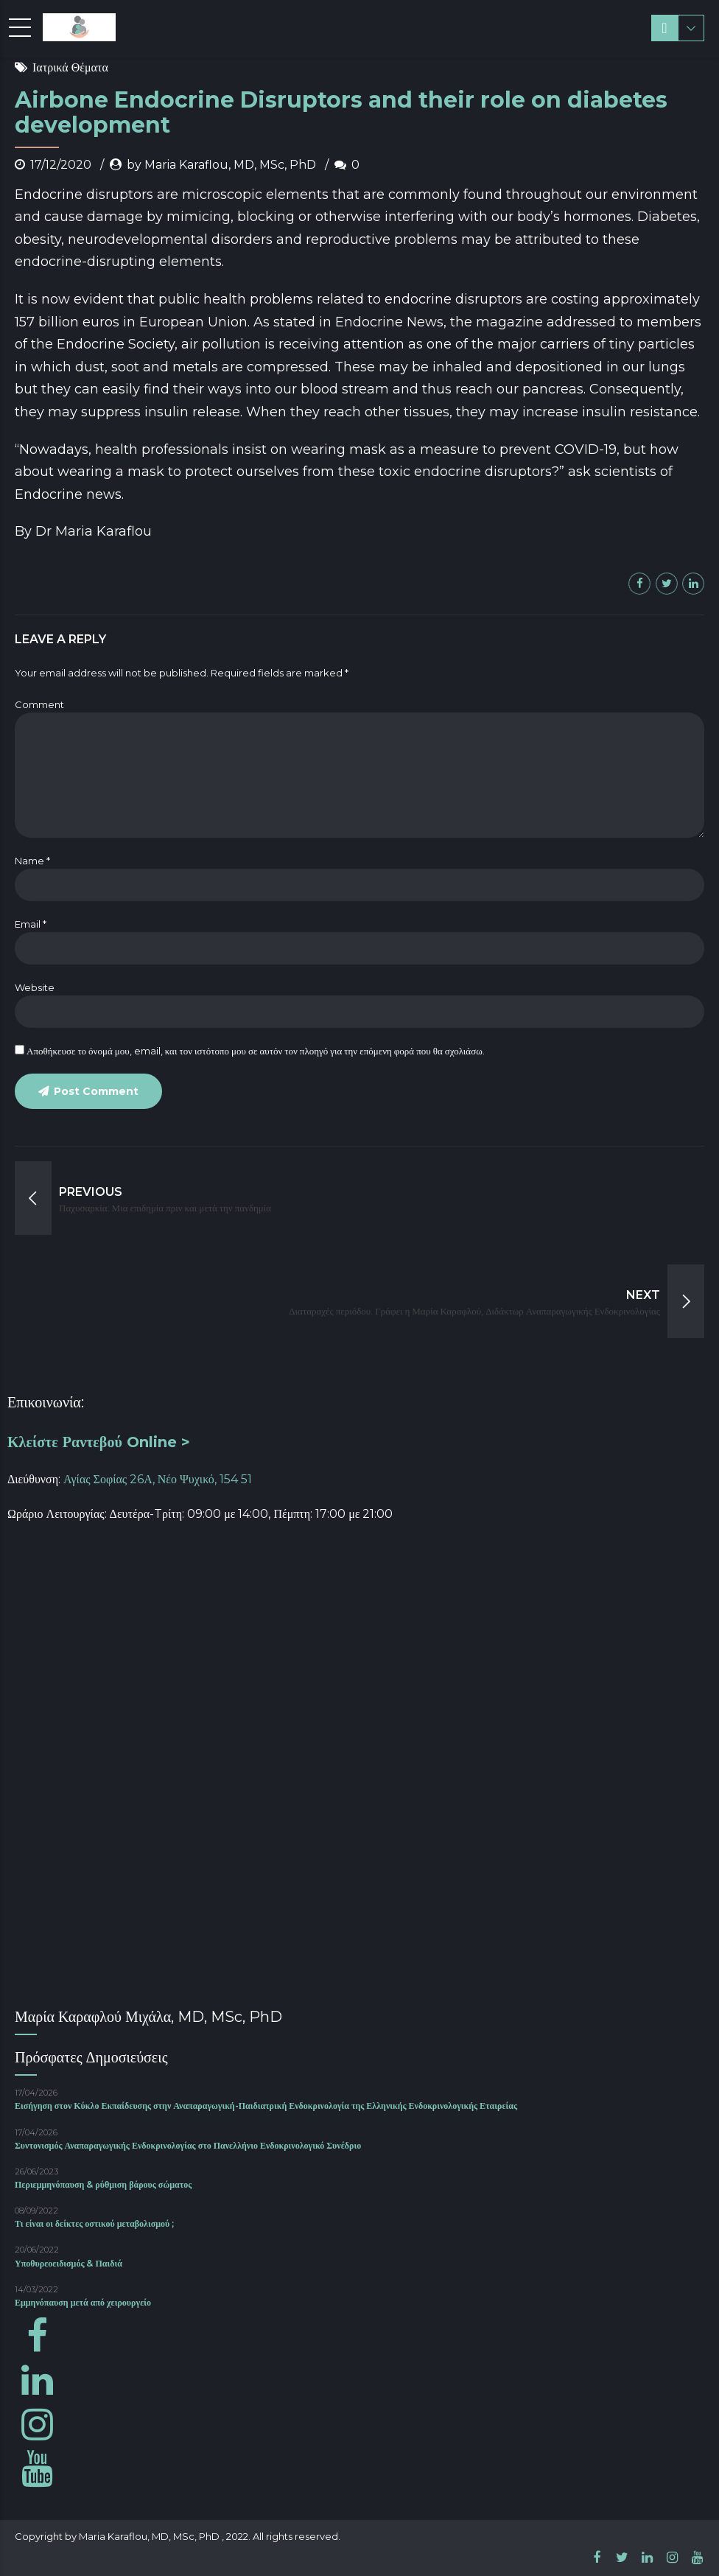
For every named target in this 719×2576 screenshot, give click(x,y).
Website (35, 987)
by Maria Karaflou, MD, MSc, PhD (221, 165)
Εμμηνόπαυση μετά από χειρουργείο (83, 2302)
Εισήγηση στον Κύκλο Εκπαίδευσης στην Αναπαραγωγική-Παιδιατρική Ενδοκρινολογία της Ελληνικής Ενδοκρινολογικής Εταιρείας (266, 2105)
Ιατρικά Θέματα (70, 67)
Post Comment (96, 1091)
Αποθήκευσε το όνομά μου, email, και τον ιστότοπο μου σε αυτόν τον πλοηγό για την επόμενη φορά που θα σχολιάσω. (256, 1051)
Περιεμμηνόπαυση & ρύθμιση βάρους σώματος (103, 2184)
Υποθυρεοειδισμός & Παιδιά (68, 2263)
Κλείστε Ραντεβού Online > (98, 1442)
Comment (39, 704)
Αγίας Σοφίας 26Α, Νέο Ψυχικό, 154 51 (157, 1479)
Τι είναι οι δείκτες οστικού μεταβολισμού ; (94, 2223)
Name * (32, 861)
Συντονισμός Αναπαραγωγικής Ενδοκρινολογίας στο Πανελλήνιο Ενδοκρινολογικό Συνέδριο (188, 2145)
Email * (30, 924)
